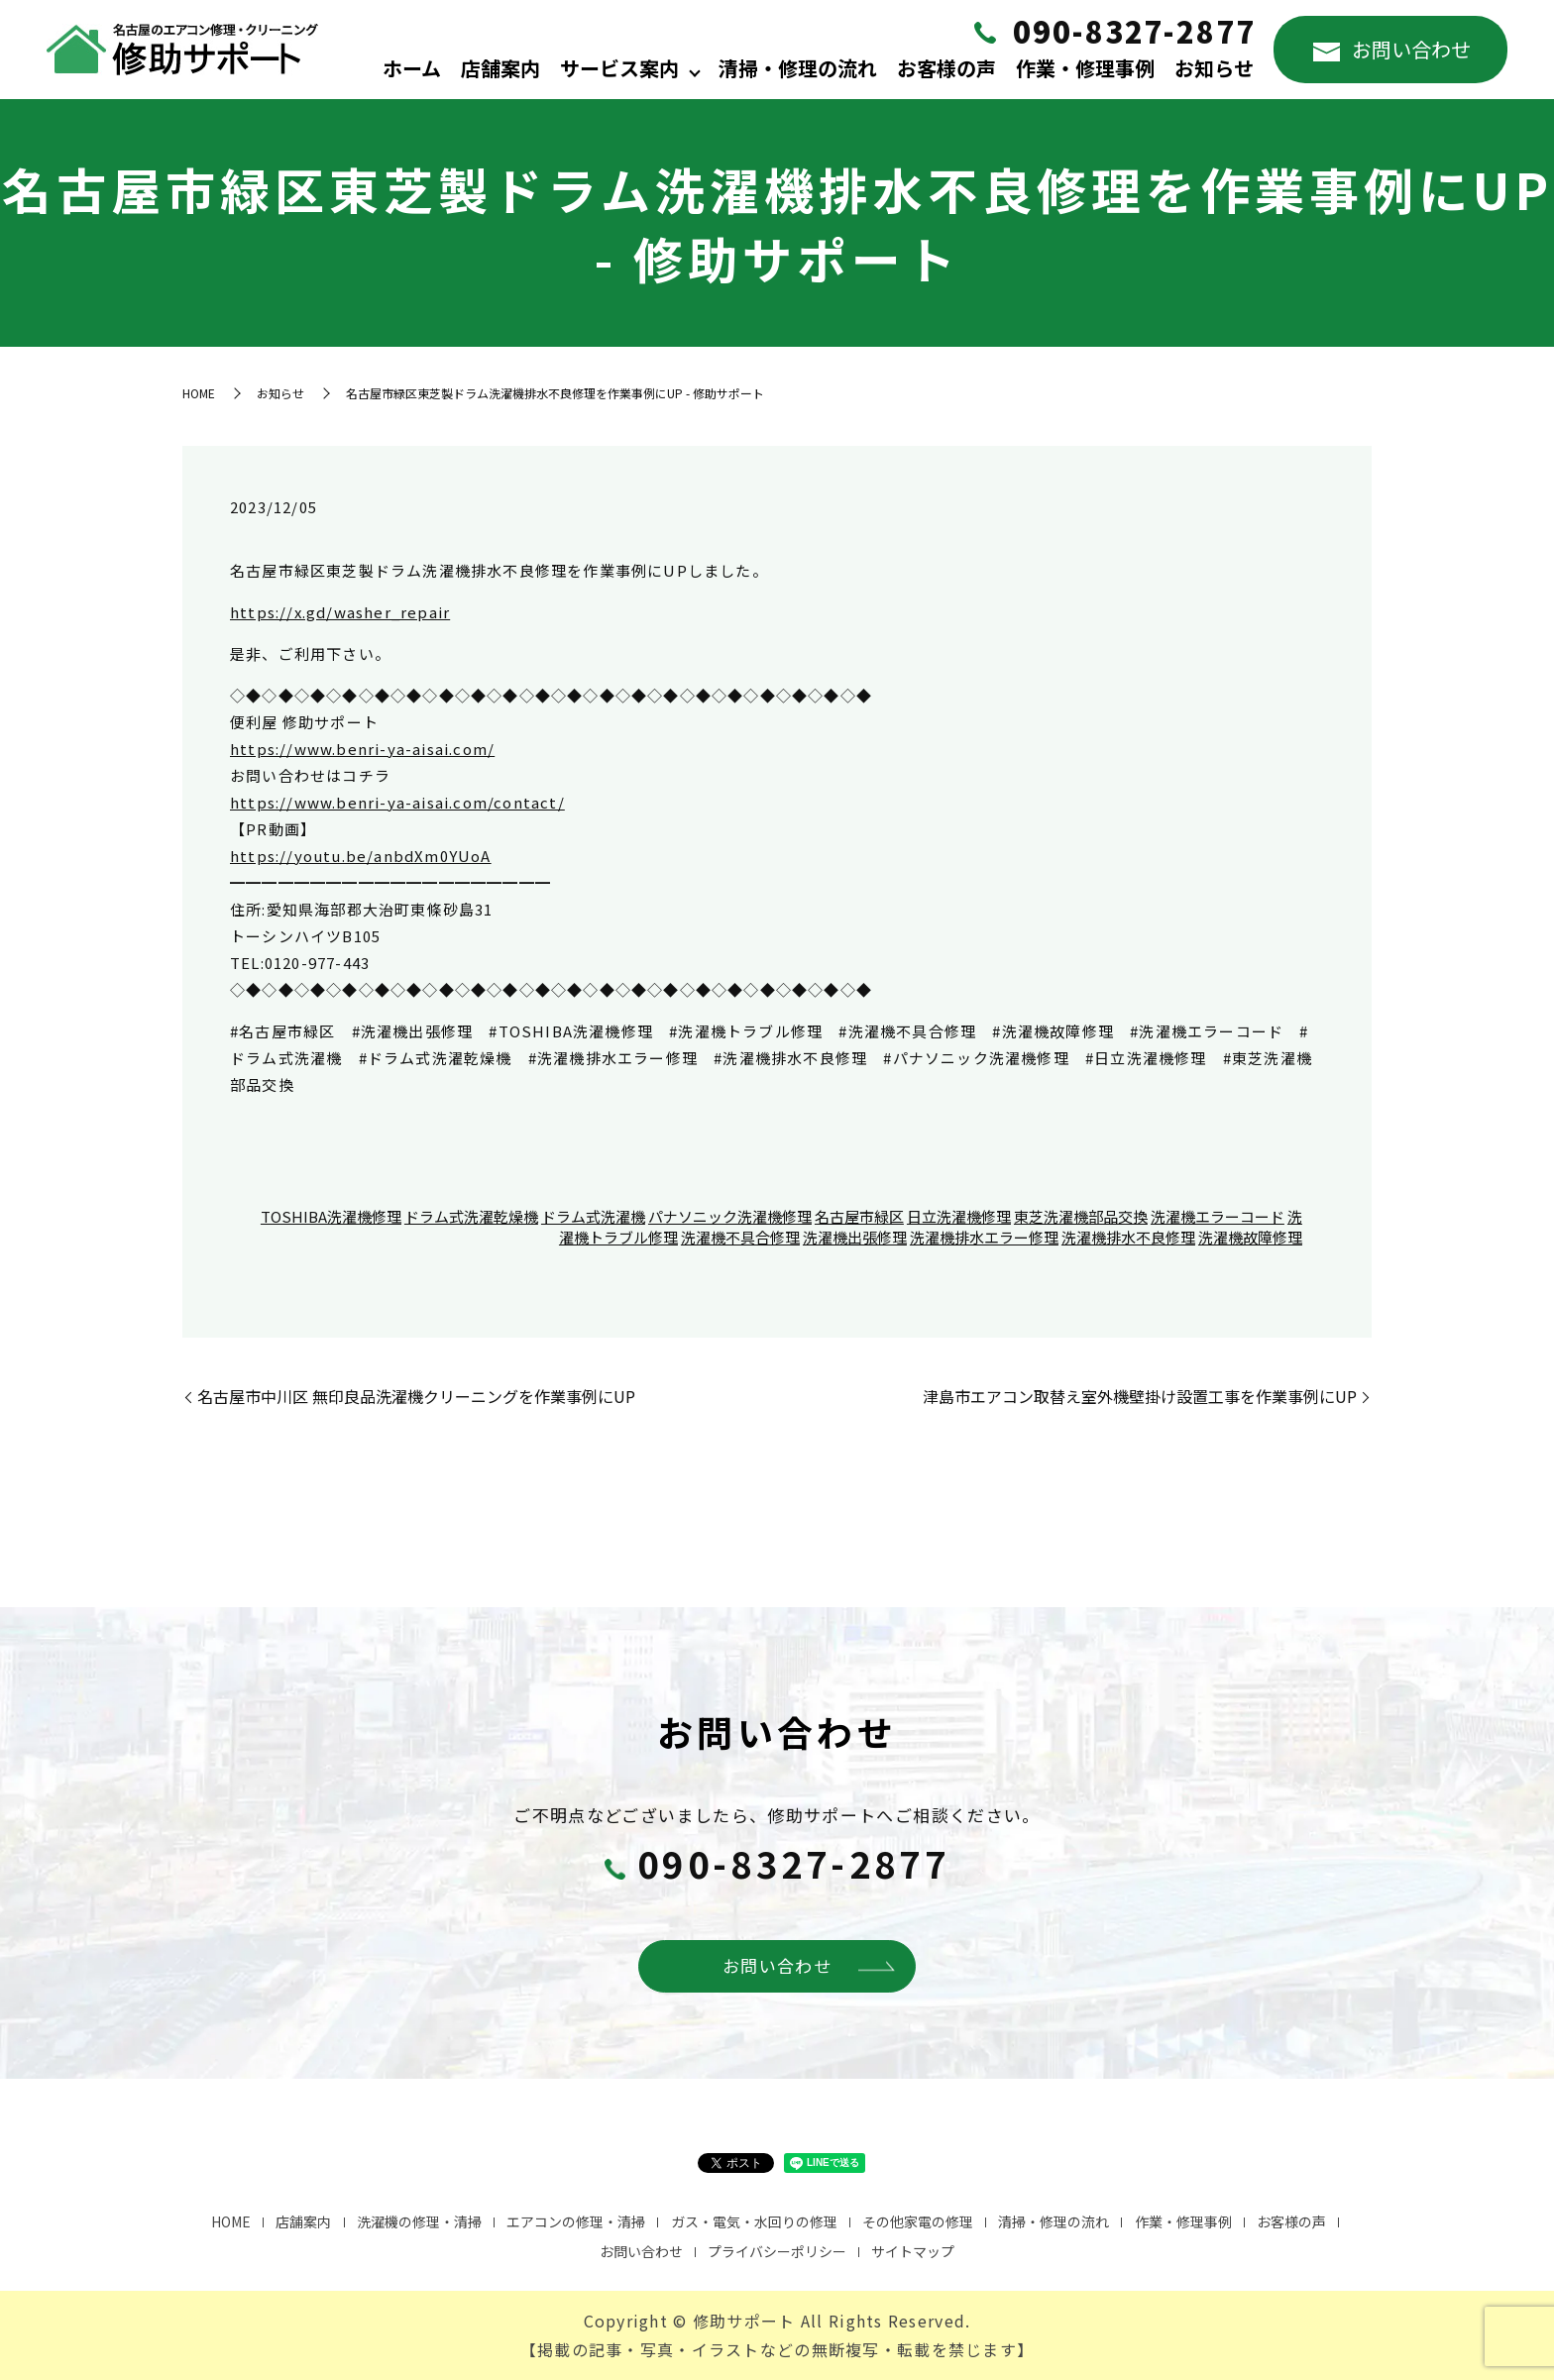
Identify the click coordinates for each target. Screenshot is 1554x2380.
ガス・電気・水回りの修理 (754, 2221)
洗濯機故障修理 (1250, 1237)
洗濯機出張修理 (855, 1237)
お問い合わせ (1392, 49)
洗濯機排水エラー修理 (984, 1237)
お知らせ (1214, 68)
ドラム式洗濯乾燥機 (471, 1216)
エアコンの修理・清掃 (575, 2221)
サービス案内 (619, 68)
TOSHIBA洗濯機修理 (331, 1216)
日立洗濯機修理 (959, 1216)
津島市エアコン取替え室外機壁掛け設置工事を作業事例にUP (1140, 1396)
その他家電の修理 (917, 2221)
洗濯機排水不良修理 (1128, 1237)
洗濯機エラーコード (1217, 1216)
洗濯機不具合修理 (740, 1237)
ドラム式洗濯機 (593, 1216)
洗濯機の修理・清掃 (419, 2221)
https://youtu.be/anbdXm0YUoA (361, 855)
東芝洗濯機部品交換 (1081, 1216)
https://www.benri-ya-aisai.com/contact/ (397, 802)
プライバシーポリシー (777, 2251)
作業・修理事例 (1085, 68)
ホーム (412, 68)
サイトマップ (912, 2251)
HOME (198, 392)
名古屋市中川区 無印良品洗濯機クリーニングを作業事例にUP (416, 1396)
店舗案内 (500, 68)
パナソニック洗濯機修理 (730, 1216)
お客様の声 (946, 68)
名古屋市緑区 (859, 1216)
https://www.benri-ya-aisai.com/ (362, 748)
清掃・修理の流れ (798, 68)
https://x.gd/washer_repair (340, 611)
